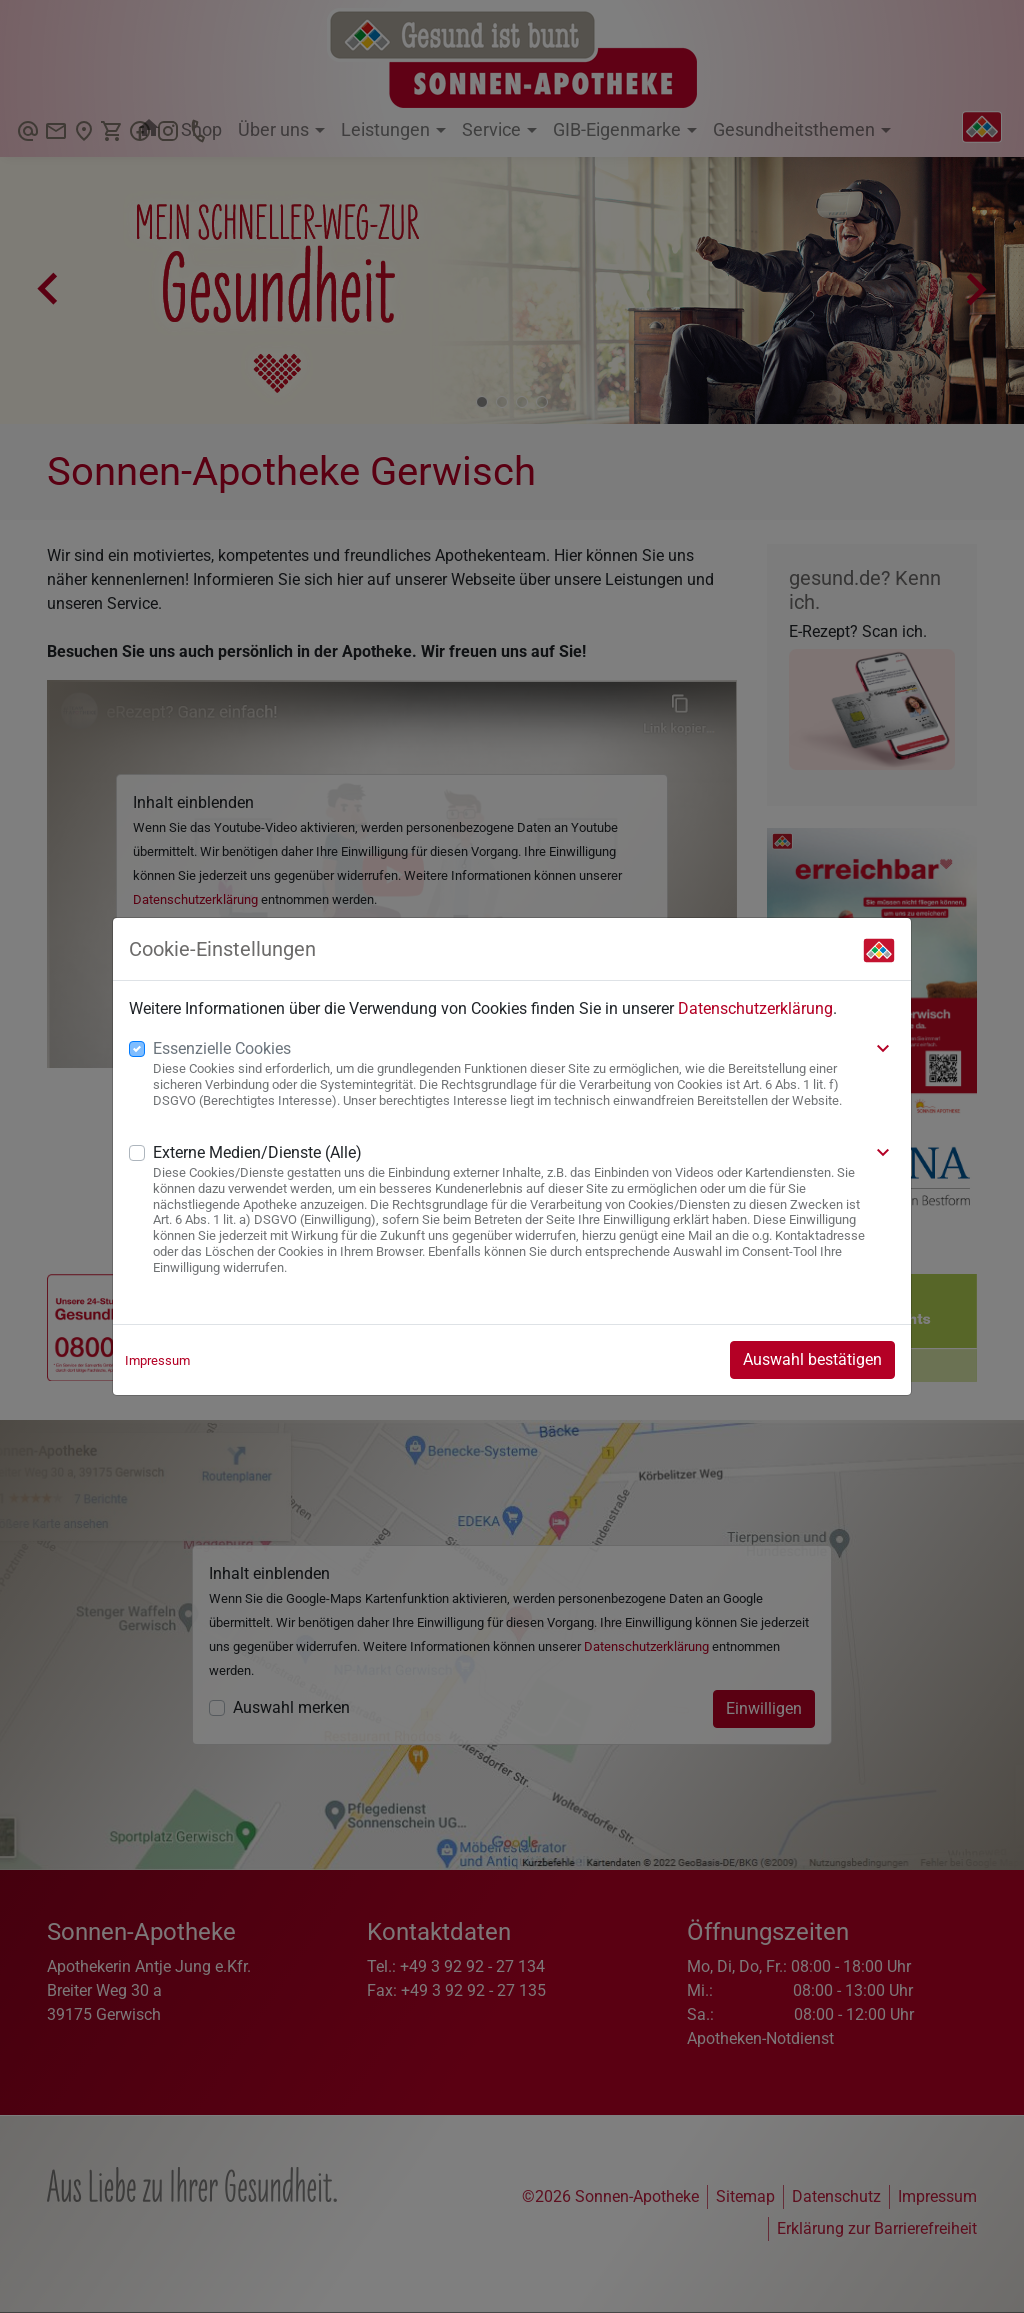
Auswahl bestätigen (812, 1359)
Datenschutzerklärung (755, 1008)
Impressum (157, 1360)
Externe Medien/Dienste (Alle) (257, 1152)
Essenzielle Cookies (222, 1048)
